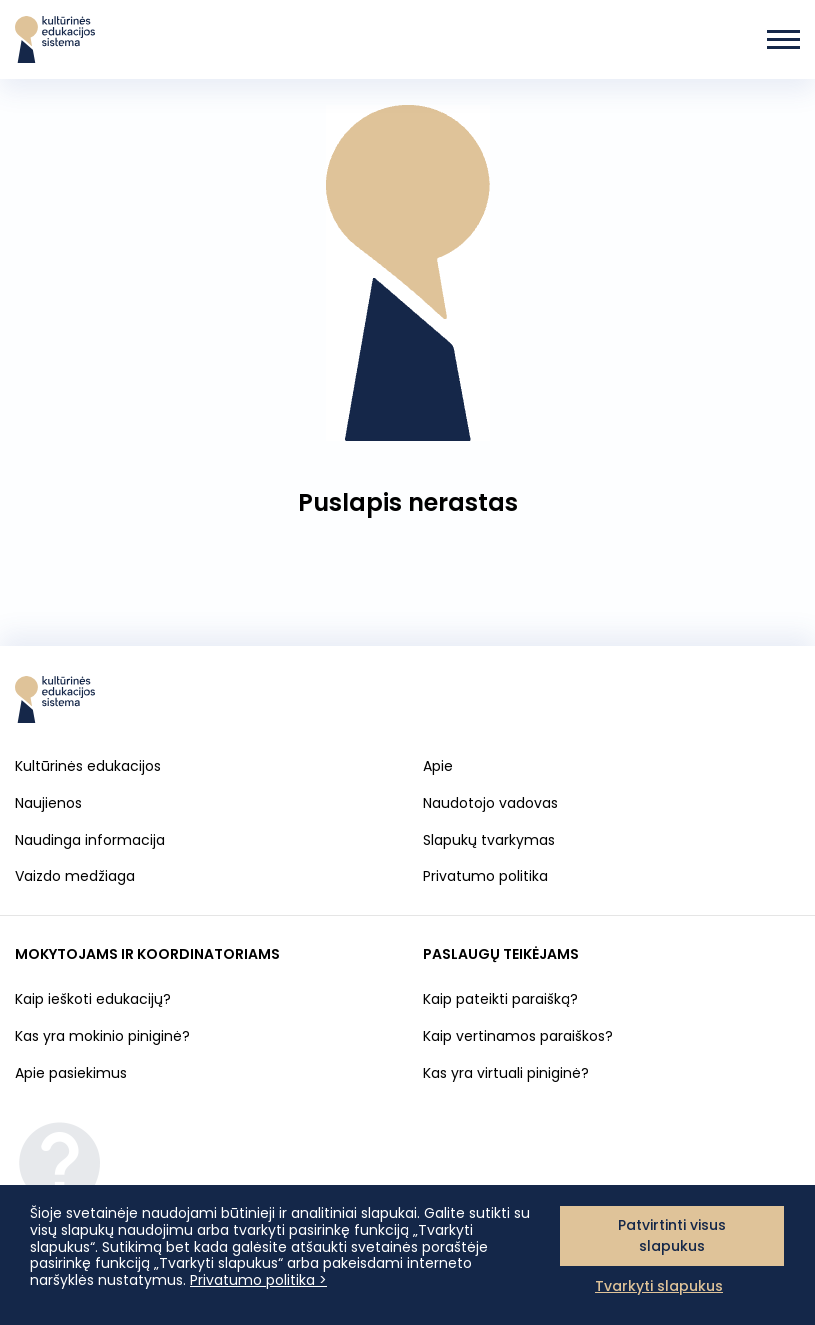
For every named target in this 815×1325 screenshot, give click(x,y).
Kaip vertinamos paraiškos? (518, 1036)
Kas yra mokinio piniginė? (102, 1036)
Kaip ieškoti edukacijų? (93, 999)
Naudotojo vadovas (490, 803)
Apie (438, 766)
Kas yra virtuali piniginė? (506, 1073)
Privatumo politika (485, 876)
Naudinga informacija (90, 840)
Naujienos (48, 803)
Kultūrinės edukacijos (88, 766)
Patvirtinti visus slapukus (672, 1235)
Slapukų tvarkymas (489, 840)
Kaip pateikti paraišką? (500, 999)
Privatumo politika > (258, 1280)
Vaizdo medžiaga (75, 876)
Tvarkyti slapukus (659, 1286)
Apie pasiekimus (71, 1073)
